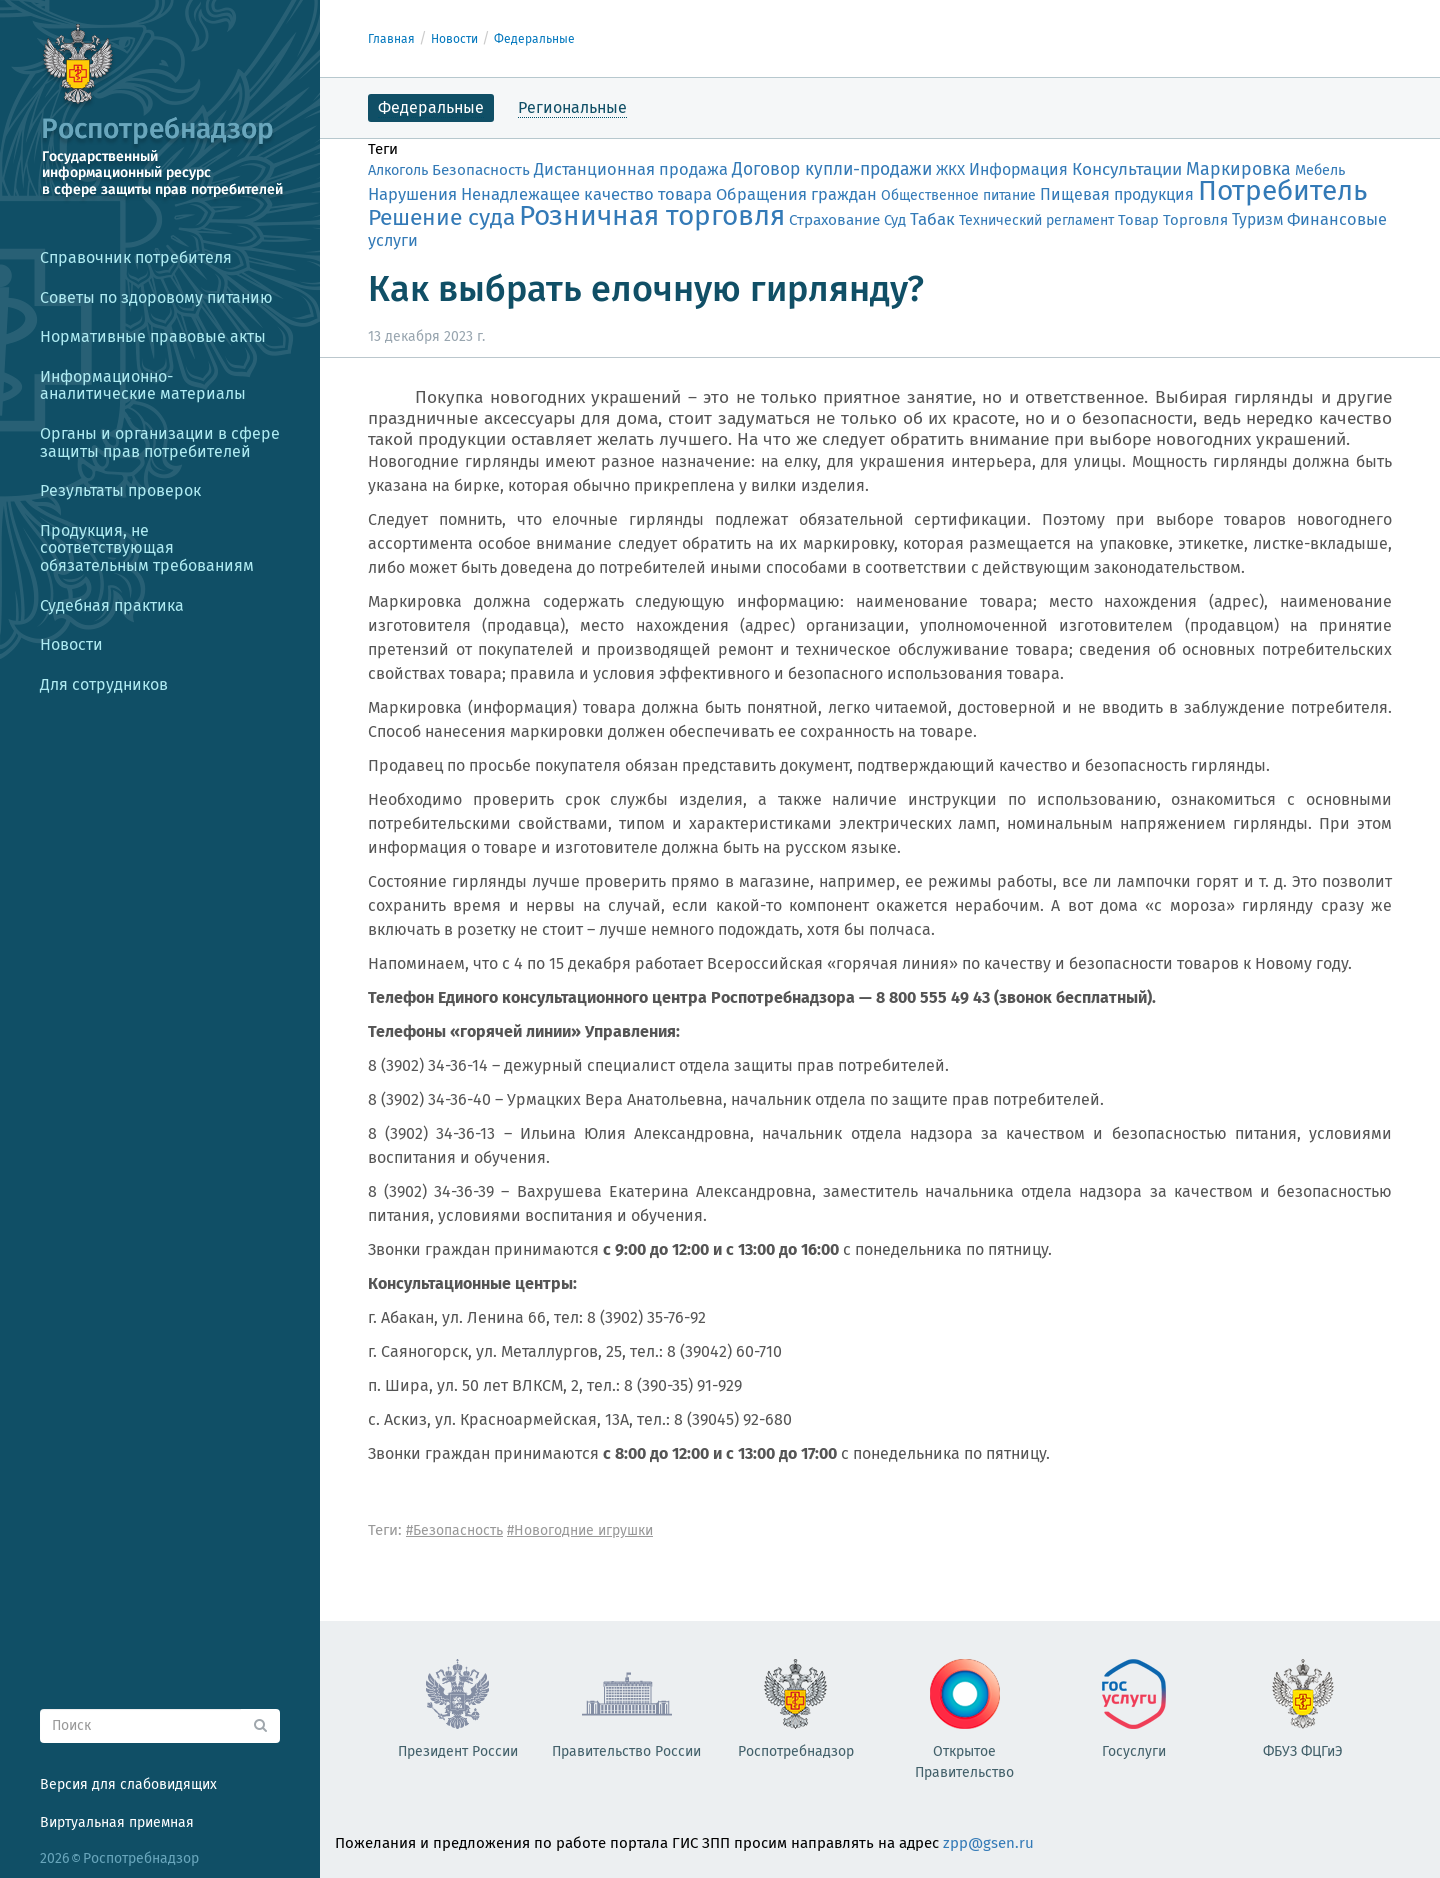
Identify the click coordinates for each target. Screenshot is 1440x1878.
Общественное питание (958, 195)
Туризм (1257, 219)
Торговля (1195, 220)
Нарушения (412, 194)
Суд (895, 220)
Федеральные (534, 39)
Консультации (1127, 169)
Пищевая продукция (1117, 194)
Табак (932, 219)
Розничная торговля (652, 215)
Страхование (834, 220)
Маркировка (1238, 169)
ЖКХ (950, 170)
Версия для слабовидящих (128, 1784)
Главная (391, 39)
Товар (1138, 220)
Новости (454, 39)
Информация (1018, 169)
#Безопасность (454, 1530)
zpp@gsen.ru (988, 1843)
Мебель (1320, 170)
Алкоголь (398, 170)
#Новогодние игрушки (580, 1530)
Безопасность (481, 170)
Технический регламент (1036, 220)
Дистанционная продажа (631, 169)
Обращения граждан (796, 194)
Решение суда (441, 217)
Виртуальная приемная (117, 1822)
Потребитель (1282, 190)
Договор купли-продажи (832, 169)
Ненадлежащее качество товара (586, 194)
